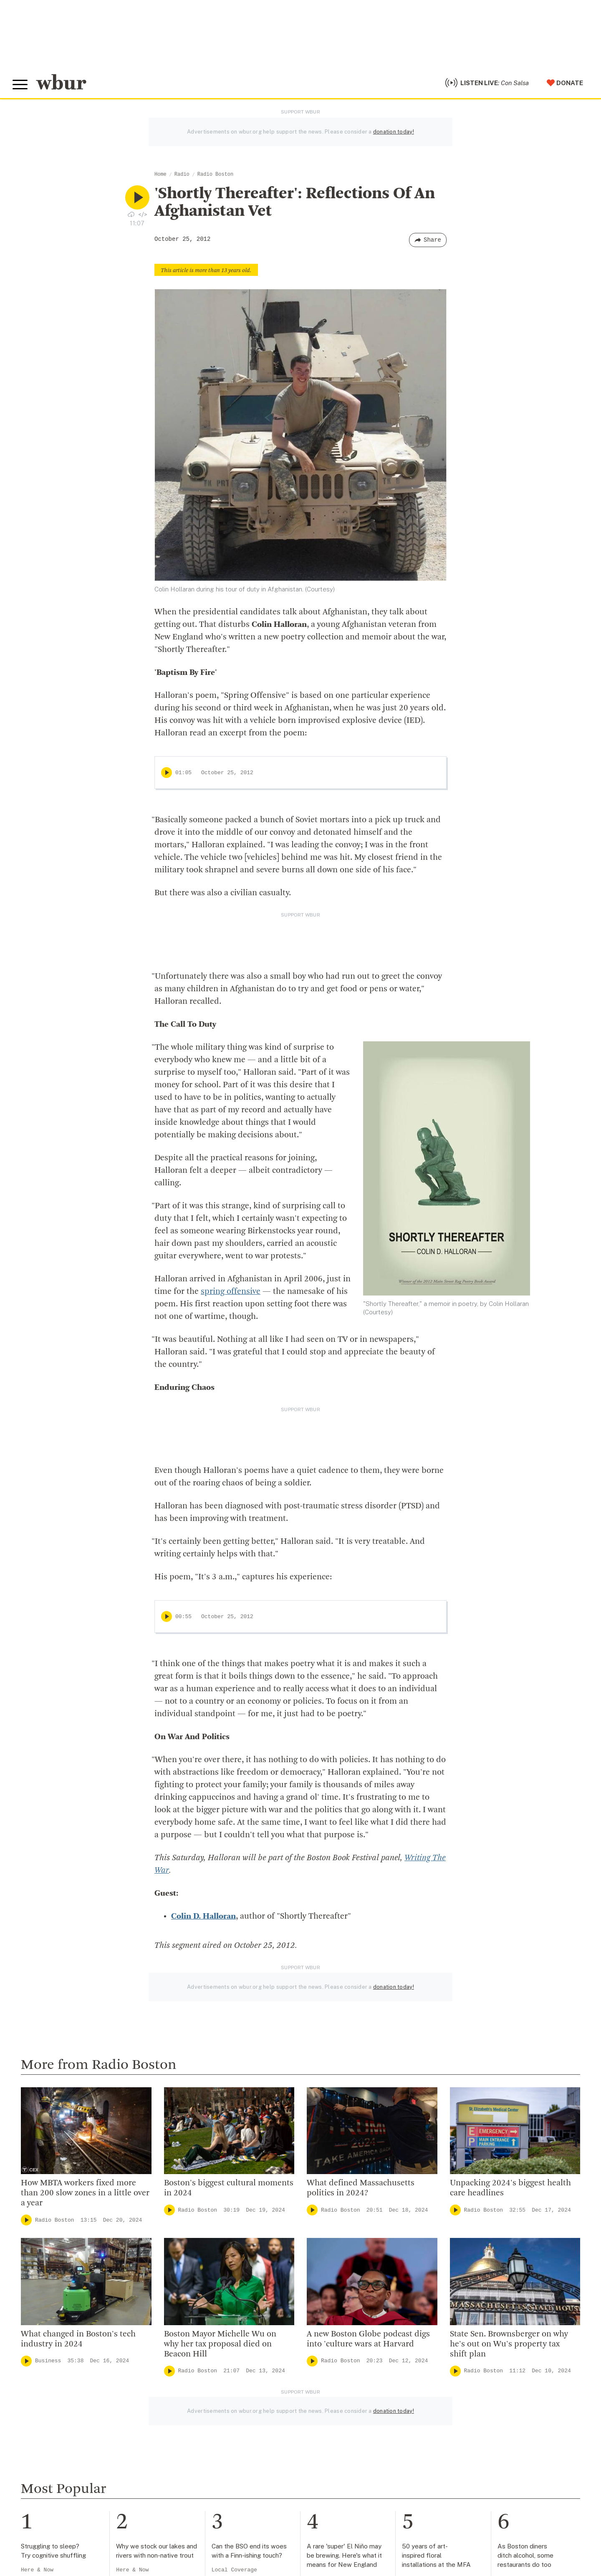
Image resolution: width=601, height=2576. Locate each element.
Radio (181, 174)
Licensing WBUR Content (210, 2542)
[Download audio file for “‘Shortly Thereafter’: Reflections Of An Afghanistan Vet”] (131, 214)
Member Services (353, 2448)
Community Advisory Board (214, 2475)
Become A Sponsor (355, 2502)
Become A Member (355, 2461)
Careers (181, 2502)
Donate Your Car (351, 2475)
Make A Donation (352, 2421)
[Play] (166, 772)
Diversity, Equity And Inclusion (218, 2448)
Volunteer (339, 2434)
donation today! (393, 132)
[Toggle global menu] (20, 85)
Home (160, 174)
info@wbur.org (41, 2438)
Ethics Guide (189, 2529)
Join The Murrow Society (364, 2489)
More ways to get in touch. (64, 2486)
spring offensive (230, 1292)
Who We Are (188, 2421)
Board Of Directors (200, 2461)
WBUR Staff (189, 2515)
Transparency (191, 2489)
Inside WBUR (190, 2434)
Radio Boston (215, 174)
